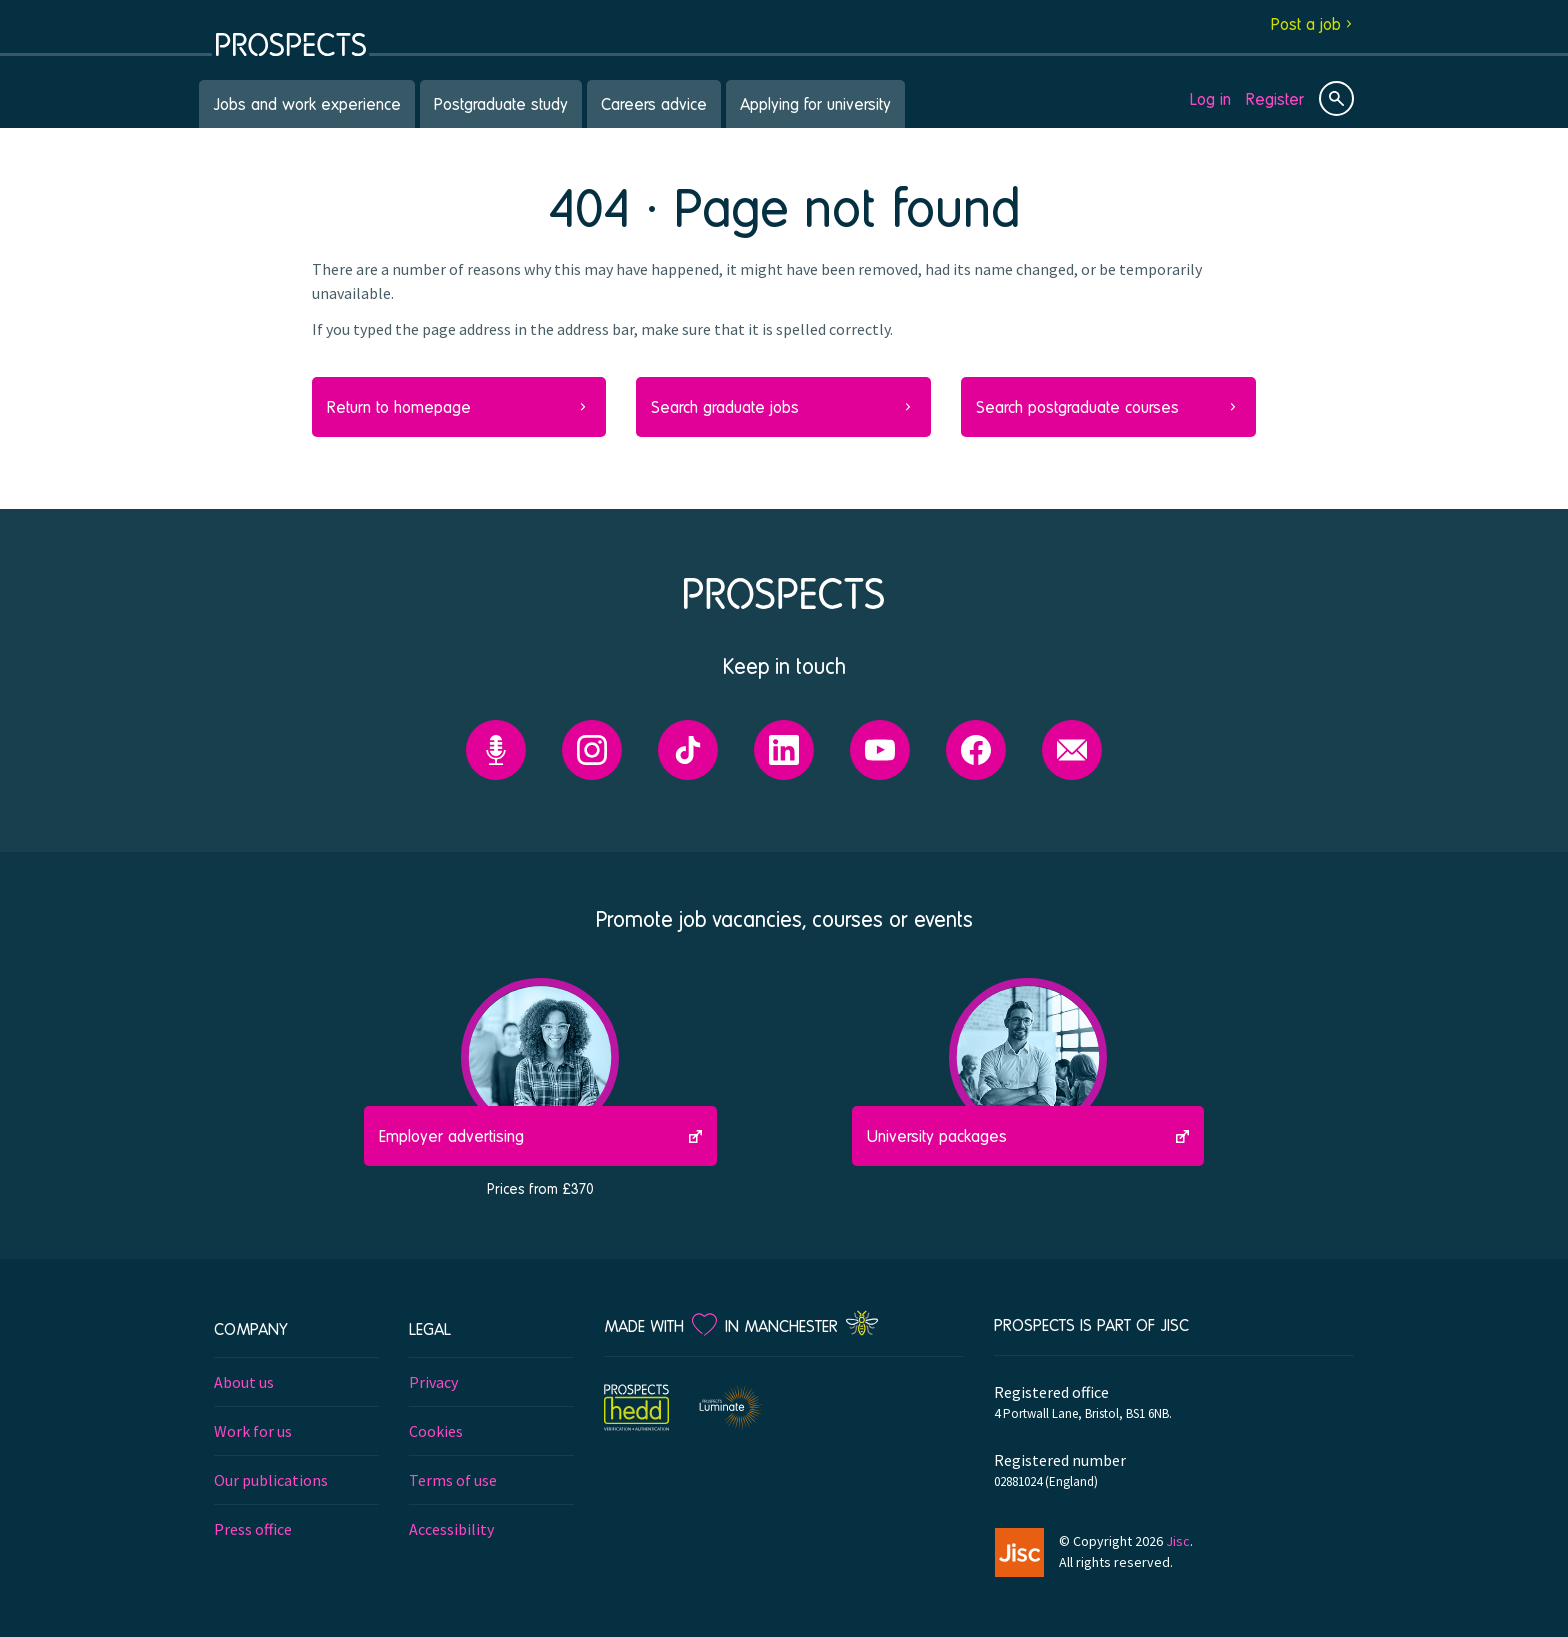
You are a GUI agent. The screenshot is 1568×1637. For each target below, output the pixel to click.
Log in (1210, 98)
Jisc (1178, 1541)
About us (244, 1382)
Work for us (253, 1431)
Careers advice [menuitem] (654, 103)
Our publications (271, 1480)
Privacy (433, 1382)
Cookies (436, 1431)
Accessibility (451, 1529)
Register (1275, 98)
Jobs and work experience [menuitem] (307, 103)
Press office (253, 1529)
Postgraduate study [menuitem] (501, 103)
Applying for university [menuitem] (815, 103)
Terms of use (453, 1480)
